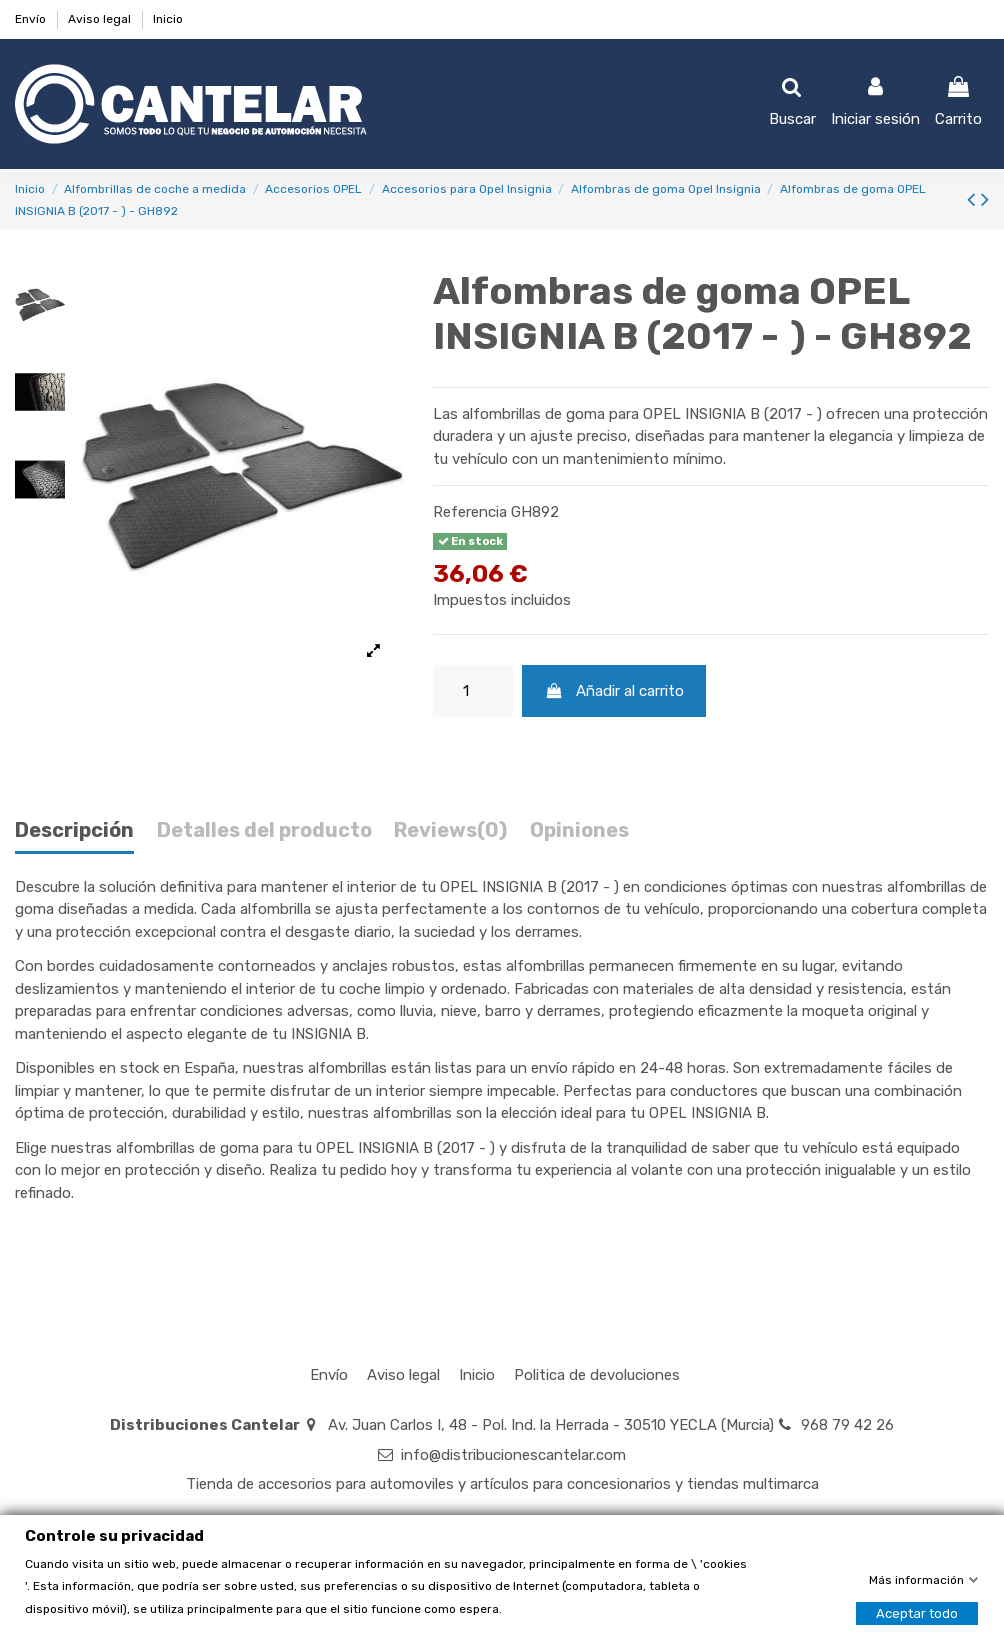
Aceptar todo (917, 1612)
